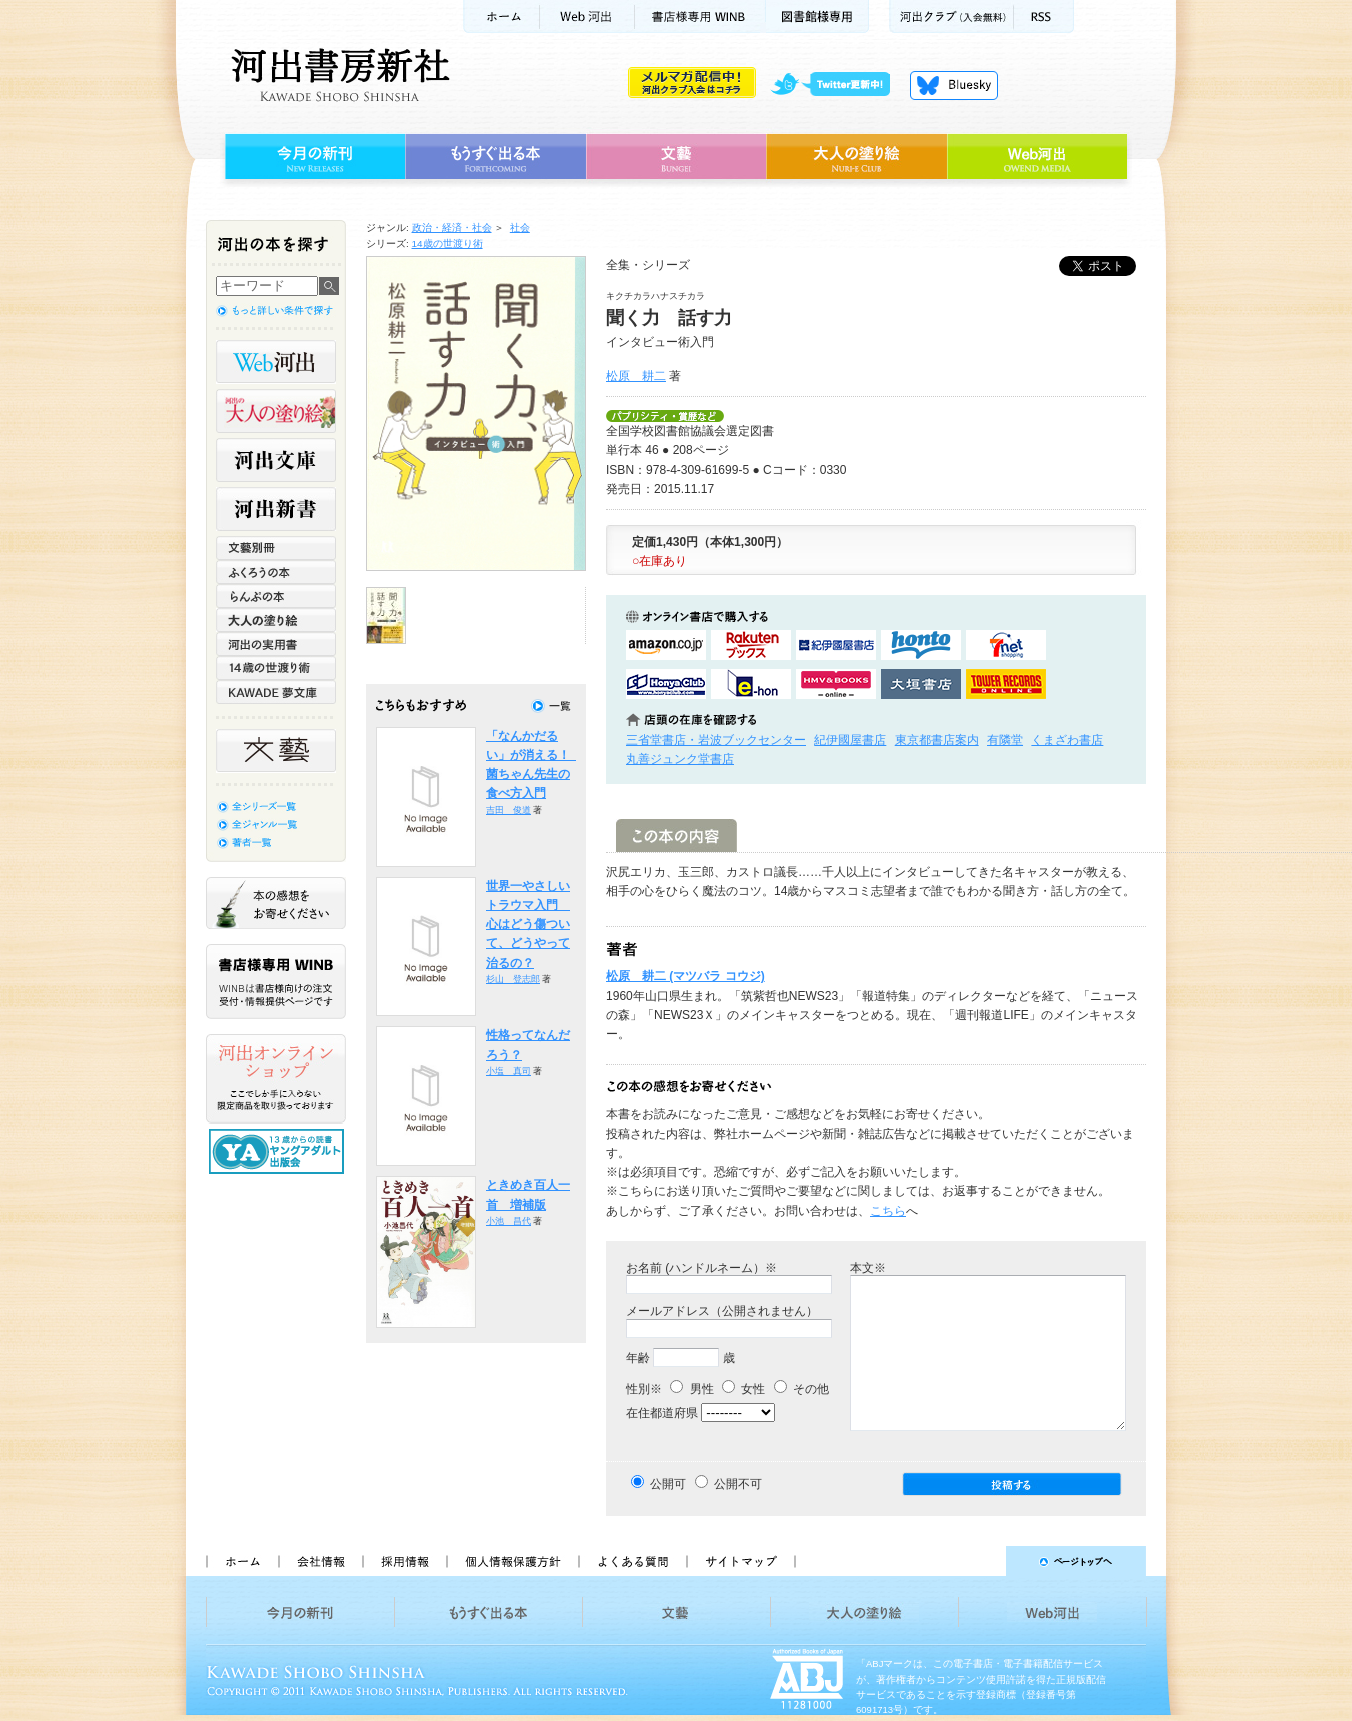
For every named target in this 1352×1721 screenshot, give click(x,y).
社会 (520, 227)
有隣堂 (1005, 740)
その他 (801, 1389)
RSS (1044, 16)
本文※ (868, 1268)
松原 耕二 (636, 376)
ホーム (501, 16)
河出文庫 (276, 460)
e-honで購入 (751, 684)
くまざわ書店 (1067, 740)
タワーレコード (1006, 684)
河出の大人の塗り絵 (276, 411)
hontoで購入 (921, 645)
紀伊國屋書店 (850, 740)
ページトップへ (979, 1561)
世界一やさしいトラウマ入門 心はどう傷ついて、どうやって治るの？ (528, 924)
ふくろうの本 (276, 572)
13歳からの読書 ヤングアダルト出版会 (279, 1151)
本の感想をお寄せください (276, 903)
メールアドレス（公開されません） (722, 1311)
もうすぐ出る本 (495, 157)
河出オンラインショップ (276, 1079)
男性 (691, 1389)
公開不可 (738, 1484)
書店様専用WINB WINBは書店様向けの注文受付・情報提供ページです (276, 981)
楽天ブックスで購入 (751, 645)
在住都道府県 (662, 1413)
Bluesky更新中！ (954, 85)
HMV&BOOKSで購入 (836, 684)
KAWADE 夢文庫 (276, 692)
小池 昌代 (508, 1221)
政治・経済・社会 (452, 227)
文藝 (676, 157)
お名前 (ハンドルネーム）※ (701, 1268)
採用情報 (404, 1561)
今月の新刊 (312, 157)
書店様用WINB (700, 16)
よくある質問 (632, 1561)
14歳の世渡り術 (447, 243)
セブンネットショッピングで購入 (1006, 645)
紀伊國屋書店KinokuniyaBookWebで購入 (836, 645)
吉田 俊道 (508, 810)
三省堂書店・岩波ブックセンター (716, 740)
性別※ (644, 1389)
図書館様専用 (817, 16)
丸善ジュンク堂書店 (680, 759)
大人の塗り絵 (856, 157)
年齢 (638, 1358)
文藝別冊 (276, 548)
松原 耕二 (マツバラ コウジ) (685, 976)
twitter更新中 (837, 85)
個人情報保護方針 (512, 1561)
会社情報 (320, 1561)
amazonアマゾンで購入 (666, 645)
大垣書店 (921, 684)
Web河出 (587, 16)
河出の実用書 (276, 644)
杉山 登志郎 (513, 979)
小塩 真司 (508, 1071)
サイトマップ (741, 1561)
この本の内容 (676, 835)
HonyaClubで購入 (666, 684)
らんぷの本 (276, 596)
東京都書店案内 (937, 740)
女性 (743, 1389)
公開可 (668, 1484)
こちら (888, 1211)
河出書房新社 (337, 75)
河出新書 (276, 509)
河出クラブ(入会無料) (951, 16)
